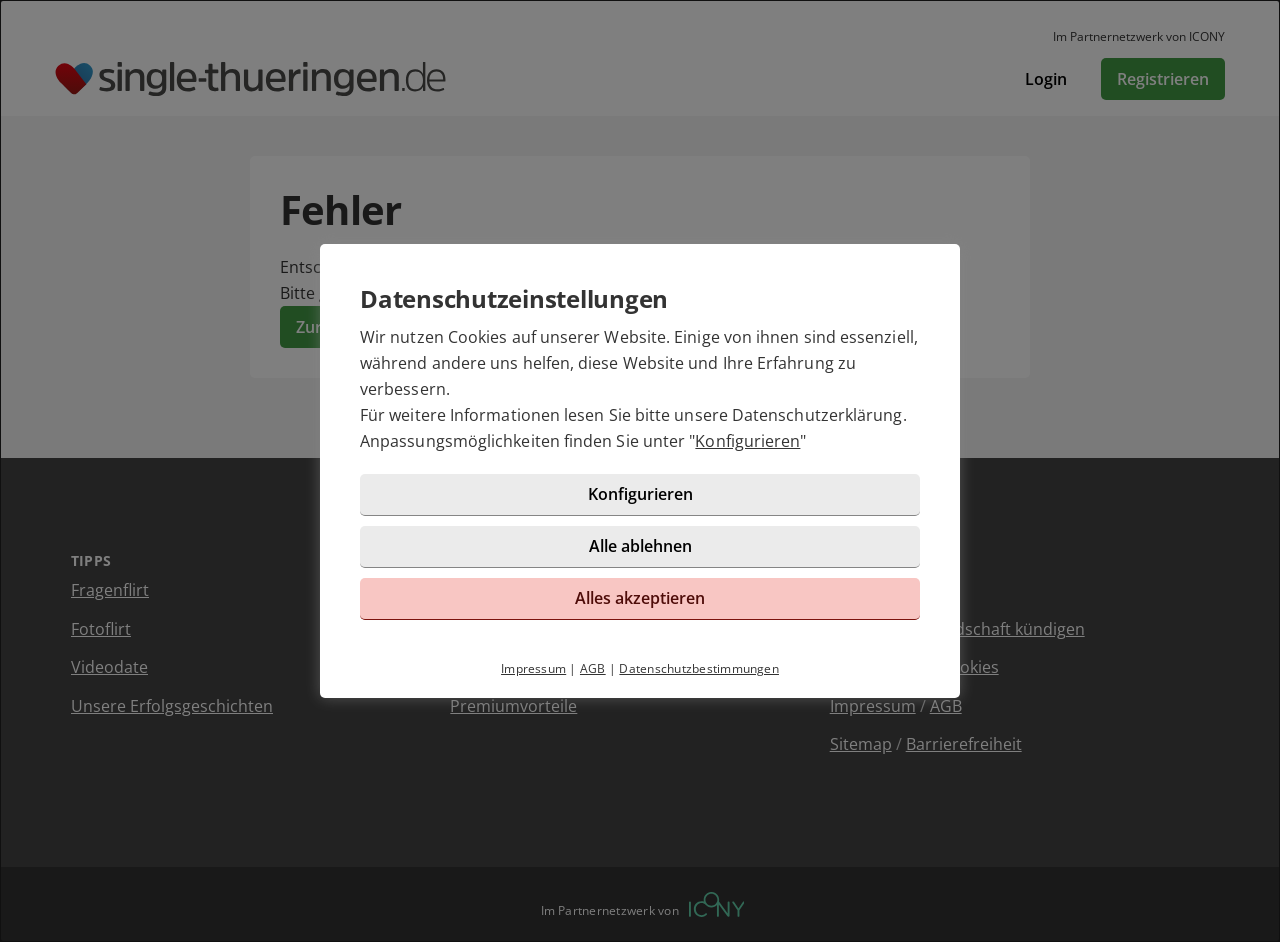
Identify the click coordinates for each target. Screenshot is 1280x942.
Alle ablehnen (640, 546)
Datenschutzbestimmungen (699, 668)
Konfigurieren (747, 441)
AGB (593, 668)
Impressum (533, 668)
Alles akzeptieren (640, 598)
